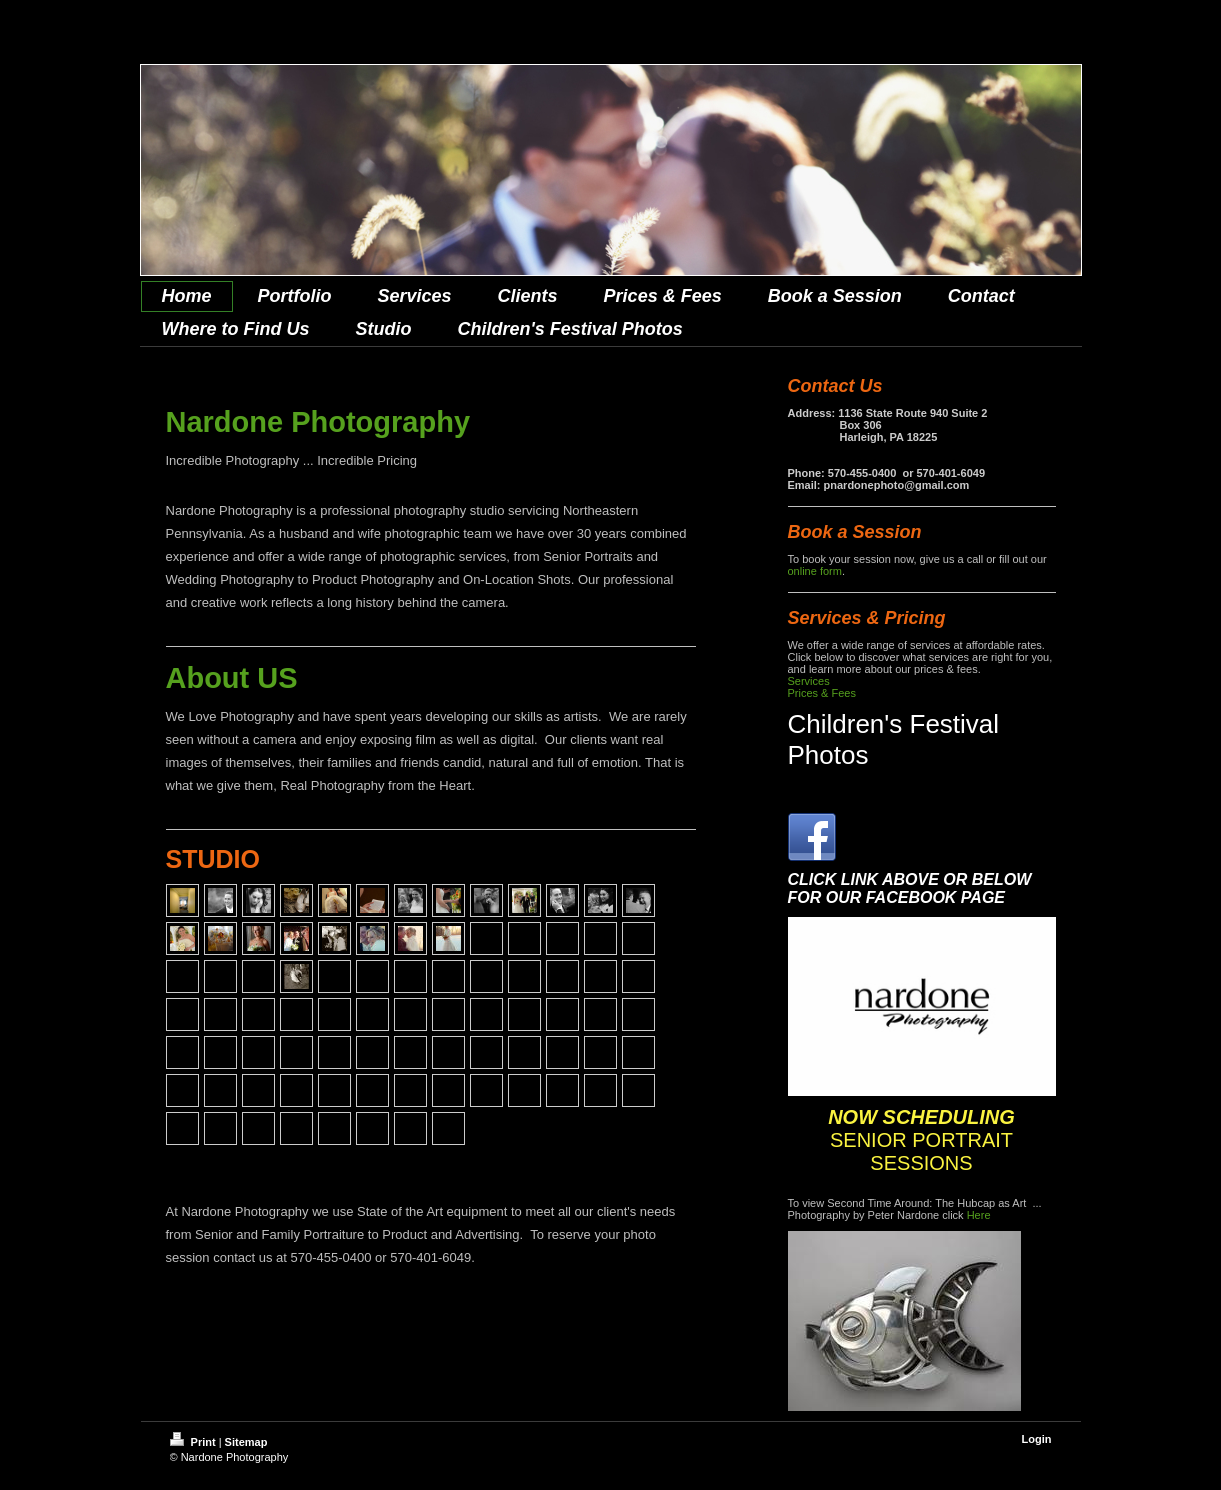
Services (809, 681)
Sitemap (246, 1442)
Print (194, 1442)
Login (1037, 1439)
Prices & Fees (822, 693)
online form (815, 571)
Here (979, 1215)
